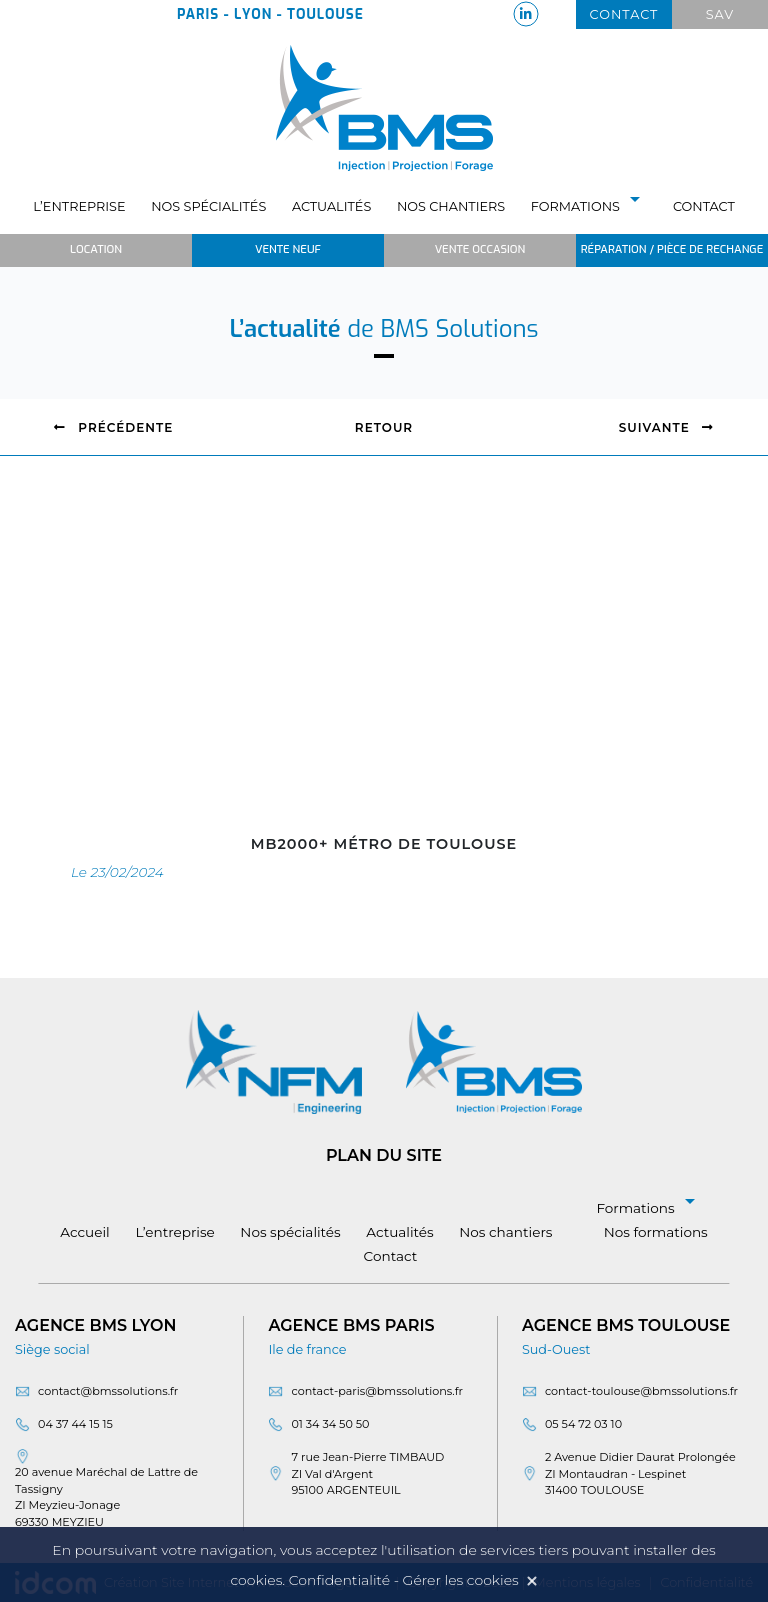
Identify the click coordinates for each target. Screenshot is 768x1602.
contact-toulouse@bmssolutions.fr (641, 1391)
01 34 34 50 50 (330, 1424)
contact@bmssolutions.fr (108, 1391)
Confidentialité (339, 1580)
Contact (624, 14)
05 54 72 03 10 (583, 1424)
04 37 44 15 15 (75, 1424)
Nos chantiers (451, 206)
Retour (384, 427)
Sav (720, 14)
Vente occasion (480, 249)
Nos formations (656, 1232)
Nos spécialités (208, 206)
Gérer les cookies (461, 1580)
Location (96, 249)
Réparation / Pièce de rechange (672, 249)
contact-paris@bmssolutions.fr (377, 1391)
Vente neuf (288, 249)
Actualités (331, 206)
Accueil (85, 1232)
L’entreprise (79, 206)
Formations (589, 206)
